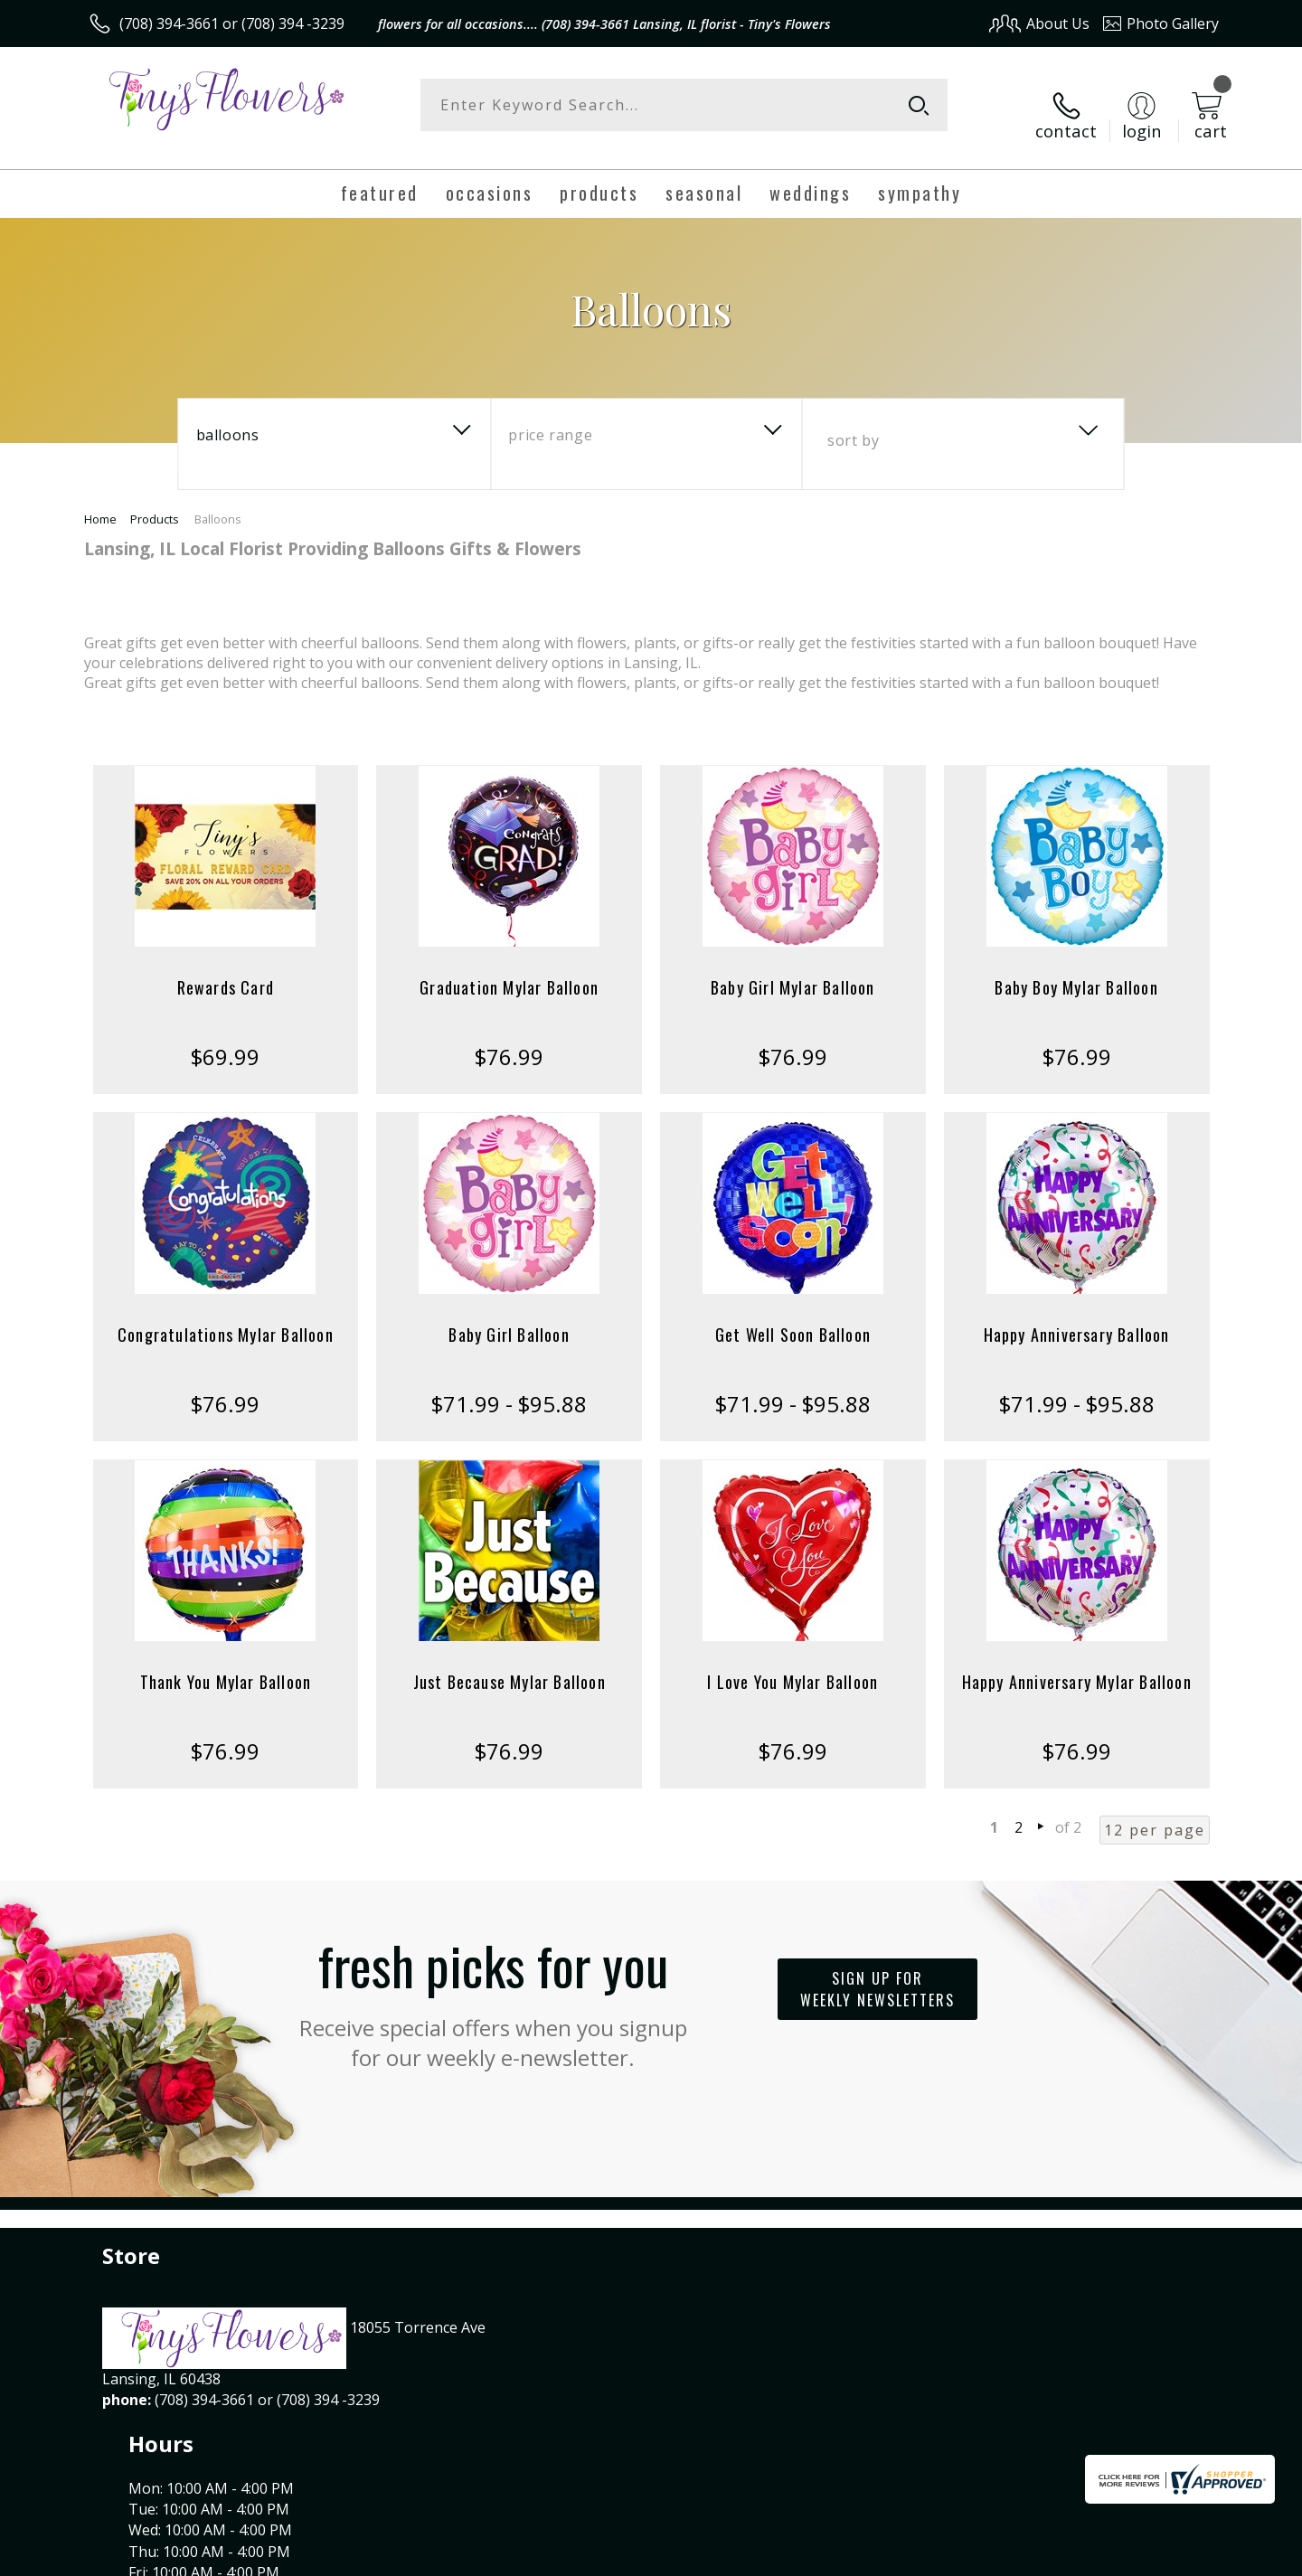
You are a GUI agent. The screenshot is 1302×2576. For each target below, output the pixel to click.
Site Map (1170, 2556)
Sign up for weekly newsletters (877, 1971)
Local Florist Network (1059, 2556)
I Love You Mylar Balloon (792, 1663)
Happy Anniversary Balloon (1077, 1316)
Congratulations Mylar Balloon (226, 1316)
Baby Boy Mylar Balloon (1076, 969)
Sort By (853, 422)
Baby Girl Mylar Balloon (793, 969)
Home (100, 501)
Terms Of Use (826, 2556)
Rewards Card (225, 969)
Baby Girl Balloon (508, 1316)
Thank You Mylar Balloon (226, 1663)
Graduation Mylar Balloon (509, 969)
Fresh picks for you (492, 1981)
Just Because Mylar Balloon (509, 1663)
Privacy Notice (932, 2556)
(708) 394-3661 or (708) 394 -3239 (231, 23)
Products (154, 501)
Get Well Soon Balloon (793, 1316)
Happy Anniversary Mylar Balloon (1077, 1663)
